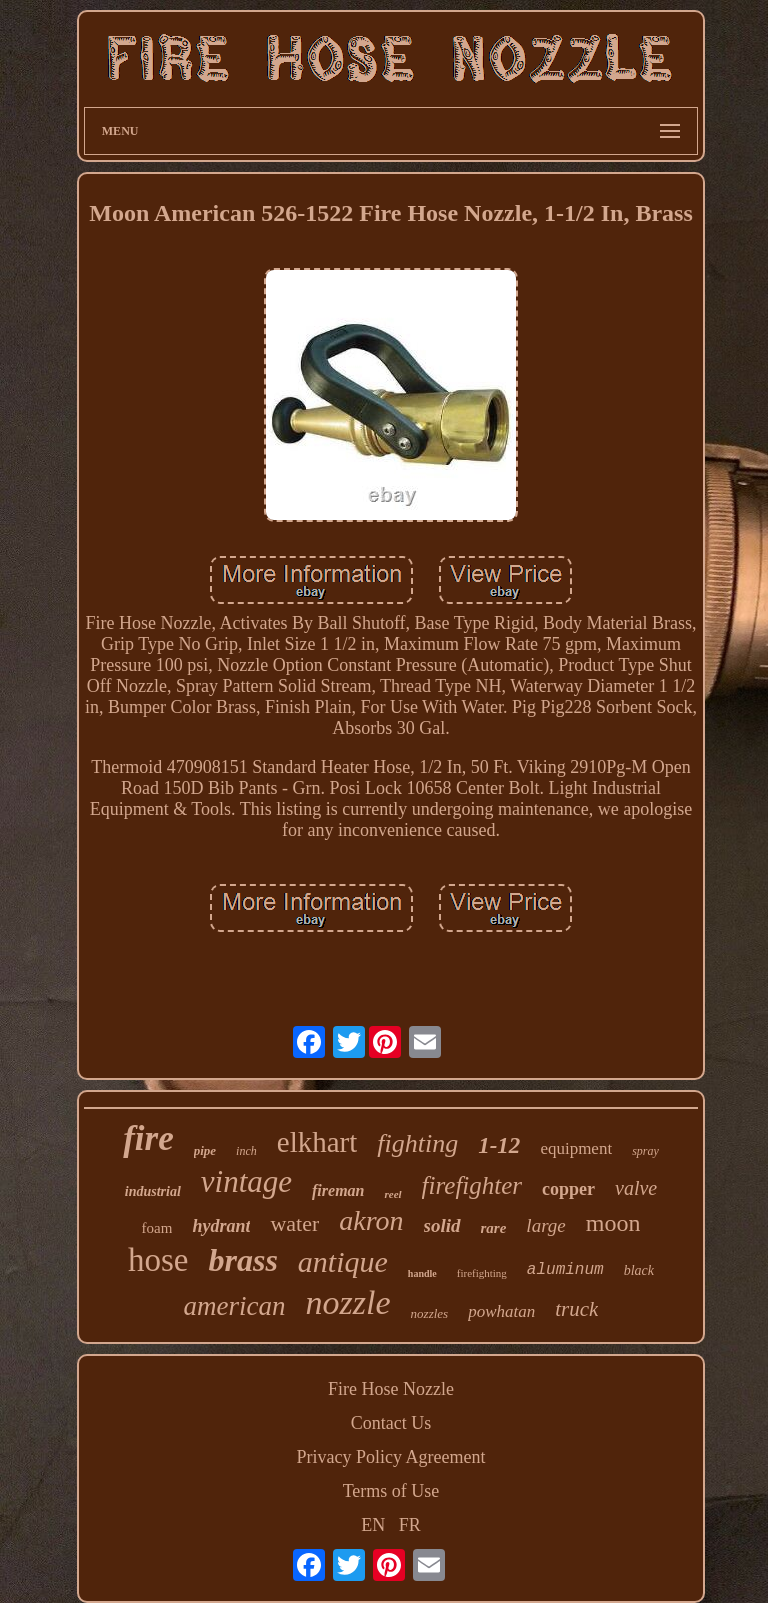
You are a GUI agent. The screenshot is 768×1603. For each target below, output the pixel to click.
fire (148, 1138)
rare (494, 1228)
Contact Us (391, 1423)
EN (373, 1525)
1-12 (499, 1145)
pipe (205, 1150)
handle (422, 1273)
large (545, 1225)
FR (410, 1525)
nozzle (348, 1302)
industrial (153, 1191)
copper (568, 1189)
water (294, 1223)
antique (343, 1261)
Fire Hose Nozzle (391, 1389)
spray (645, 1151)
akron (371, 1220)
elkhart (317, 1142)
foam (157, 1228)
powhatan (501, 1311)
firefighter (472, 1185)
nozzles (430, 1313)
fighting (417, 1143)
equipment (576, 1148)
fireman (338, 1190)
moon (613, 1223)
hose (158, 1260)
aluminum (565, 1270)
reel (392, 1194)
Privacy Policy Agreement (391, 1457)
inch (246, 1151)
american (235, 1306)
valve (636, 1188)
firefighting (482, 1273)
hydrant (221, 1226)
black (639, 1270)
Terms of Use (391, 1491)
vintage (246, 1181)
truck (576, 1309)
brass (242, 1260)
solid (442, 1225)
